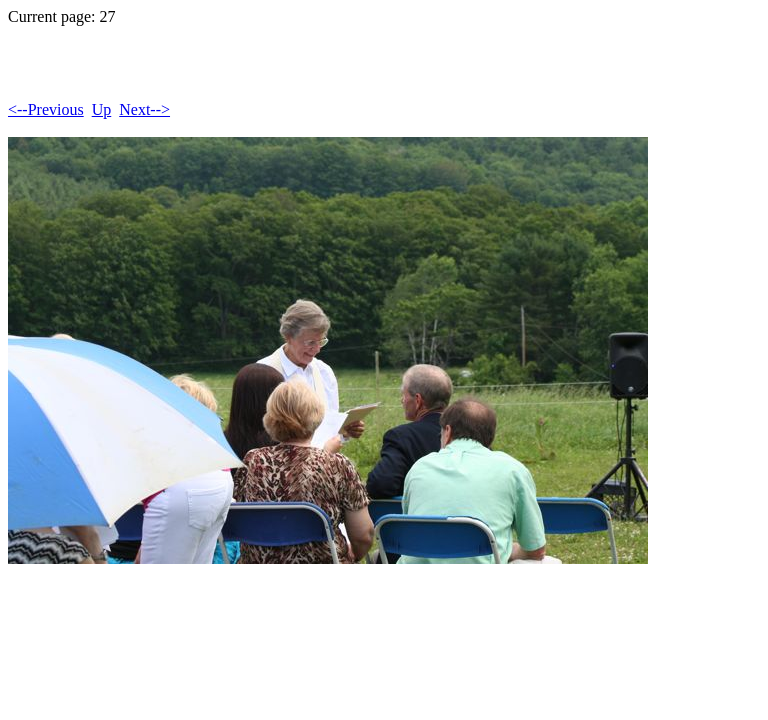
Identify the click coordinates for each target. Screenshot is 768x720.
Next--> (144, 109)
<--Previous (46, 109)
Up (102, 109)
